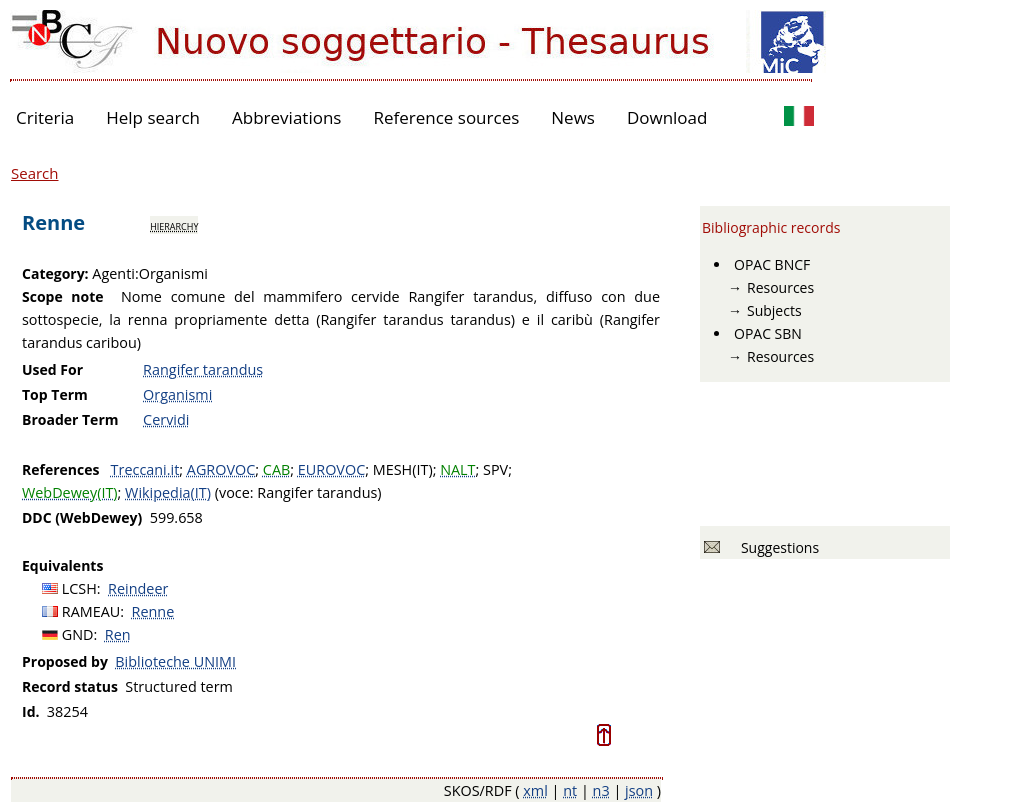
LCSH (79, 588)
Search (35, 173)
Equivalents (62, 565)
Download (667, 117)
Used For (52, 369)
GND (78, 634)
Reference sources (446, 117)
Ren (118, 634)
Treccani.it (145, 469)
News (573, 117)
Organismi (177, 394)
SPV (495, 469)
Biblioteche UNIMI (175, 661)
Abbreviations (286, 117)
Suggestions (776, 547)
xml (535, 790)
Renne (153, 611)
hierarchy (174, 225)
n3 (601, 790)
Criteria (45, 117)
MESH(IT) (403, 469)
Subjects (774, 310)
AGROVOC (221, 469)
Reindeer (138, 588)
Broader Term (70, 419)
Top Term (55, 394)
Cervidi (166, 419)
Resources (780, 287)
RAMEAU (91, 611)
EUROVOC (331, 469)
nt (570, 790)
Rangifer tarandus (203, 369)
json (639, 790)
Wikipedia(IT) (168, 492)
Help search (153, 117)
